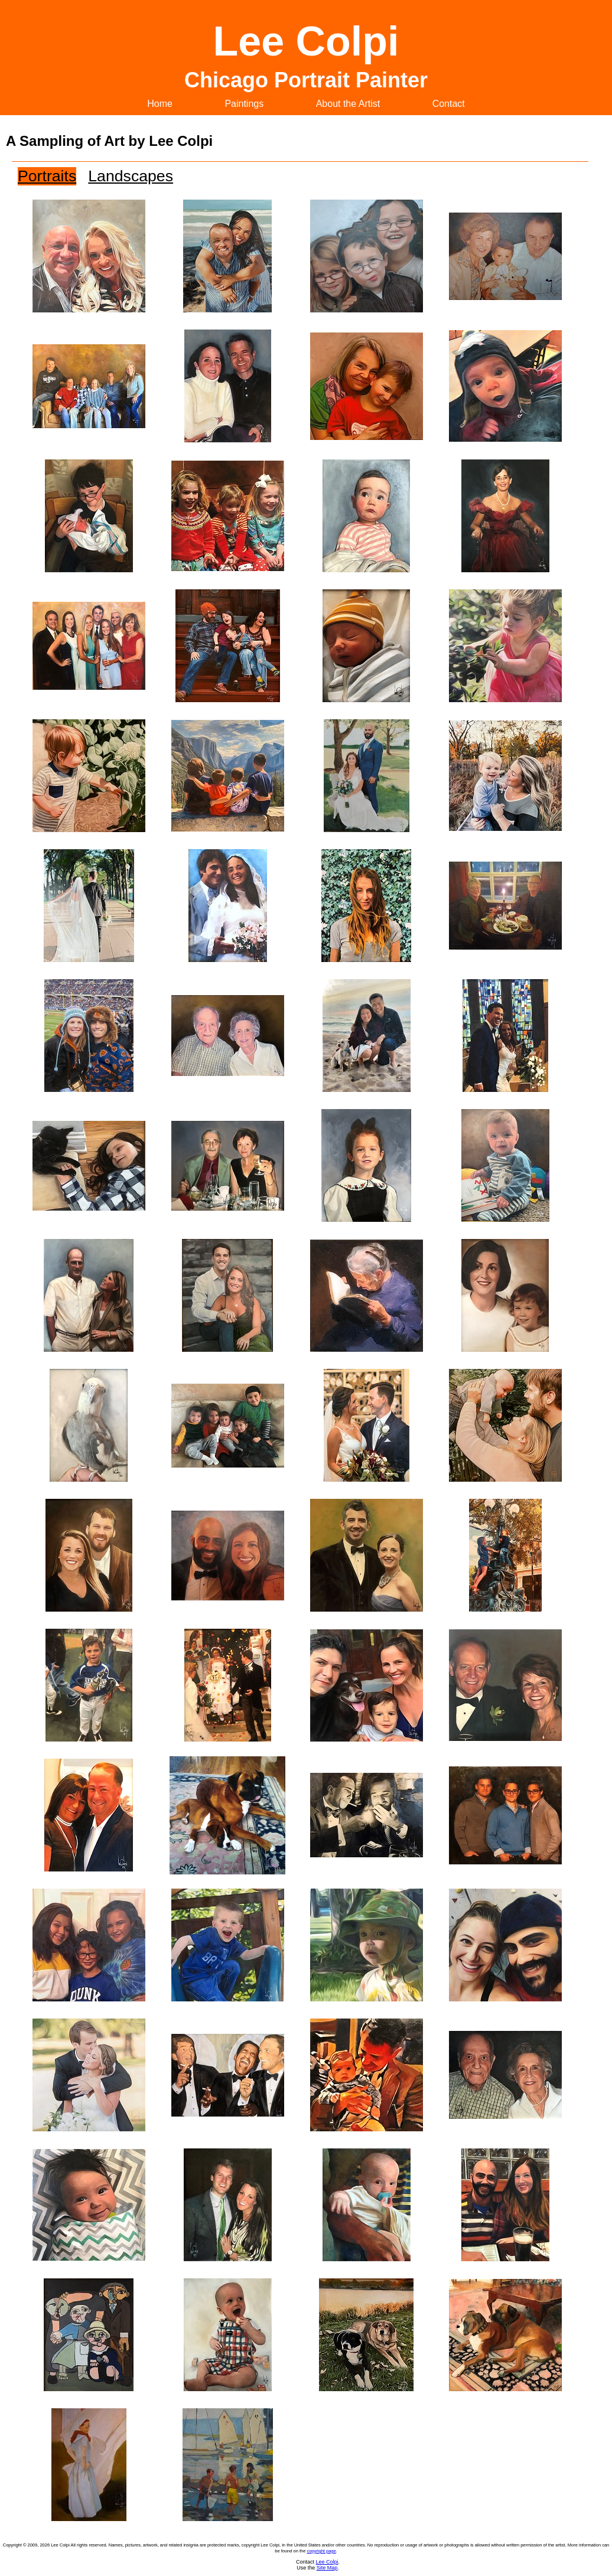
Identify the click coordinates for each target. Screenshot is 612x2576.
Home (159, 104)
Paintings (243, 104)
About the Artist (348, 104)
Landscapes (130, 176)
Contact (448, 104)
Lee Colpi (326, 2562)
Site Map (327, 2568)
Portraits (47, 176)
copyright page (321, 2551)
